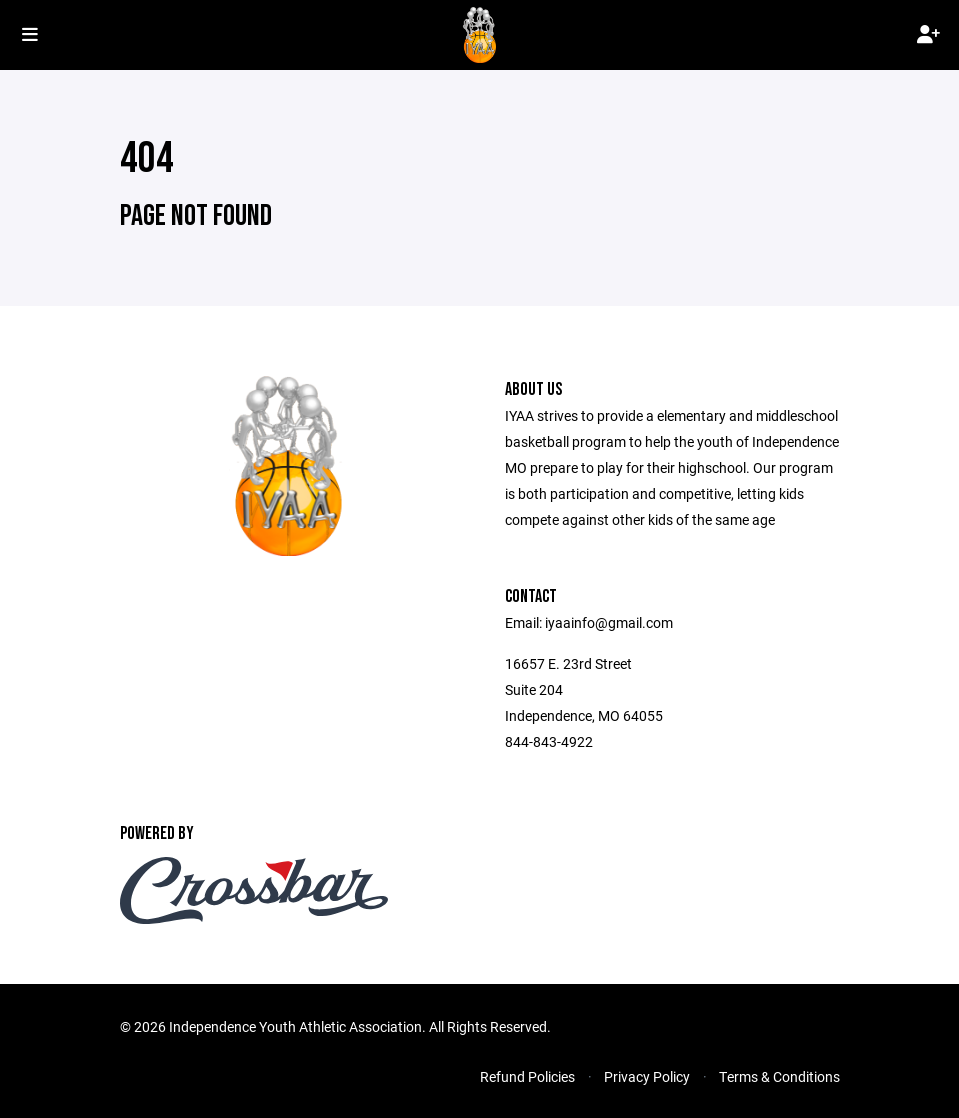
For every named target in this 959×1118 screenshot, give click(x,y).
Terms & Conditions (779, 1076)
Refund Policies (527, 1076)
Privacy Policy (647, 1076)
